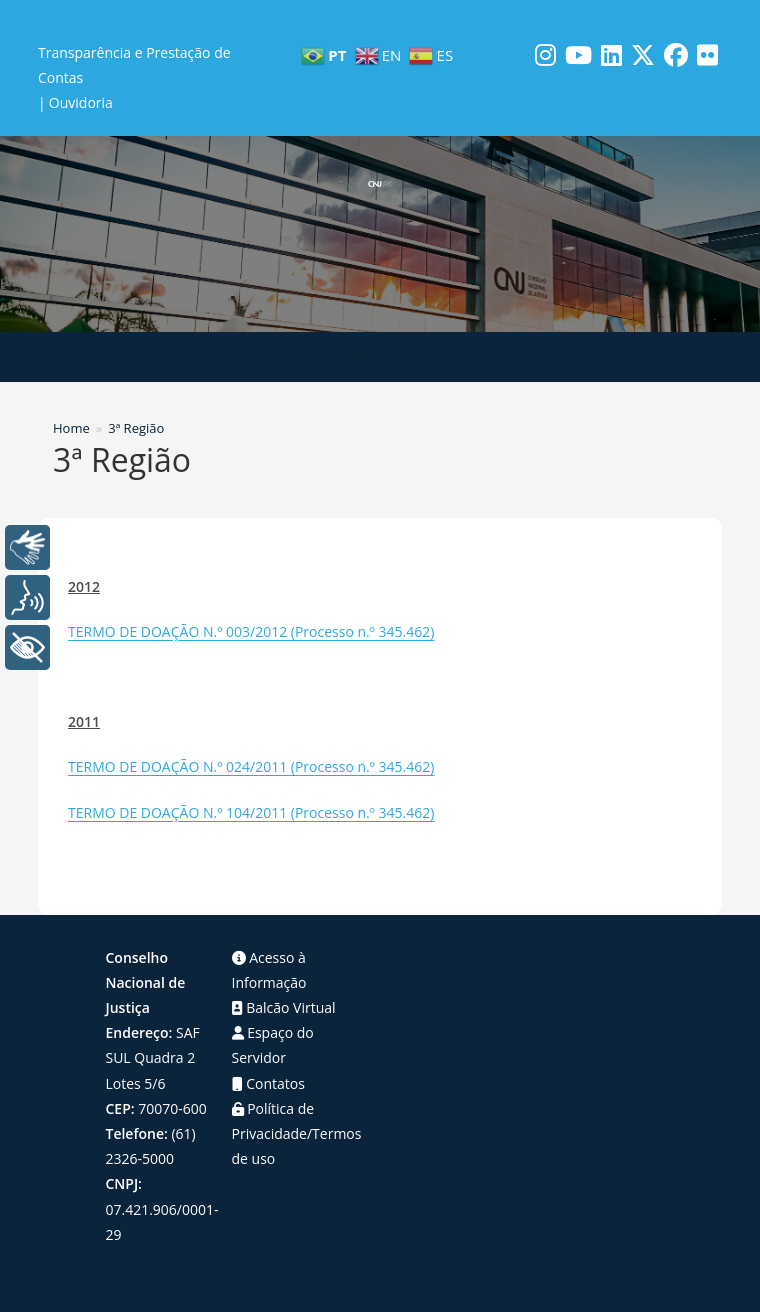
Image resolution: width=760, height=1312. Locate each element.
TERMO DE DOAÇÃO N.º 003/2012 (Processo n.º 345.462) (251, 631)
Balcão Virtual (284, 1007)
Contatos (268, 1083)
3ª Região (136, 428)
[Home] (71, 428)
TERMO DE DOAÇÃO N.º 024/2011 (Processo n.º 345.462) (251, 766)
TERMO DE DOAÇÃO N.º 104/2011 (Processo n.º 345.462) (251, 812)
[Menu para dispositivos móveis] (379, 357)
